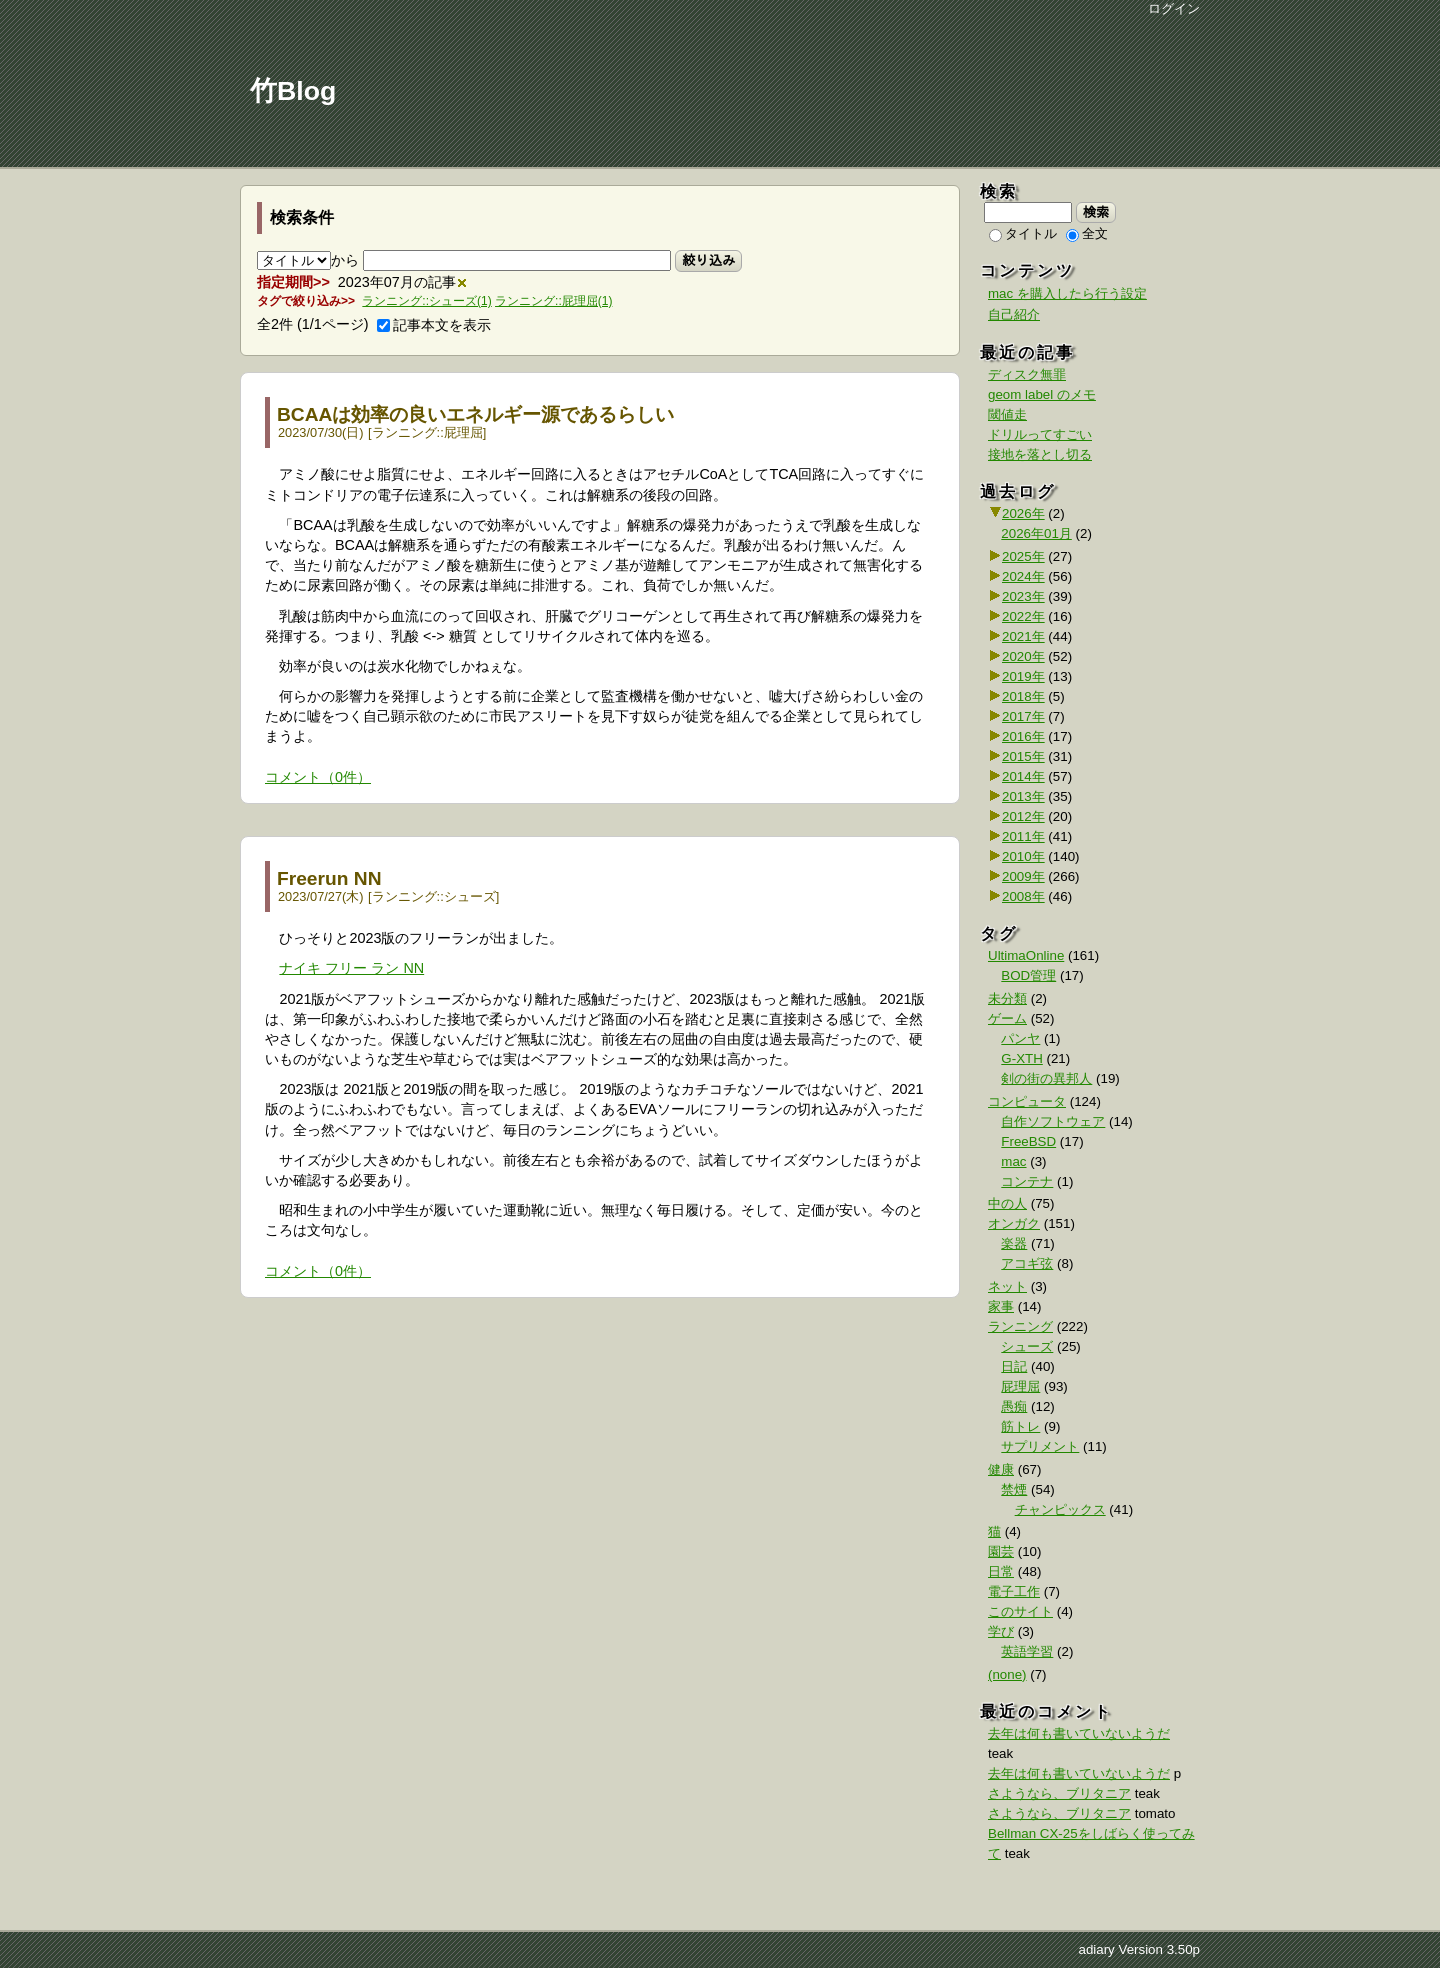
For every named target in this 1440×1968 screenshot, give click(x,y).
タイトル (1023, 233)
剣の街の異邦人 (1046, 1078)
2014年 (1023, 776)
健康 (1001, 1469)
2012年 (1023, 816)
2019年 (1023, 676)
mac (1013, 1161)
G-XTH (1021, 1058)
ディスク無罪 (1027, 374)
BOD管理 (1028, 975)
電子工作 (1014, 1591)
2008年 (1023, 896)
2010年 (1023, 856)
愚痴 (1014, 1406)
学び (1001, 1631)
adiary (1096, 1949)
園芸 (1001, 1551)
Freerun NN (329, 878)
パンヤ (1020, 1038)
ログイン (1174, 8)
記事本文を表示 (434, 325)
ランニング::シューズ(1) (426, 301)
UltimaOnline (1026, 955)
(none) (1007, 1674)
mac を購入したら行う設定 (1067, 293)
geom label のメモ (1042, 394)
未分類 (1007, 998)
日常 (1001, 1571)
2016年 (1023, 736)
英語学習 (1027, 1651)
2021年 (1023, 636)
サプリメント (1040, 1446)
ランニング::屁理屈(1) (553, 301)
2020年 (1023, 656)
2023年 (1023, 596)
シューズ (470, 896)
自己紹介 (1014, 314)
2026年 (1023, 513)
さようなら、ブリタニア (1059, 1793)
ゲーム (1007, 1018)
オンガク (1014, 1223)
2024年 (1023, 576)
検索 (1096, 212)
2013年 (1023, 796)
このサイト (1020, 1611)
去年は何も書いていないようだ (1079, 1733)
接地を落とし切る (1040, 454)
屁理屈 (463, 432)
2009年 (1023, 876)
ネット (1007, 1286)
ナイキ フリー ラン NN (351, 968)
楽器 (1014, 1243)
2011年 (1023, 836)
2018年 (1023, 696)
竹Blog (293, 91)
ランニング (404, 432)
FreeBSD (1028, 1141)
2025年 (1023, 556)
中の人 (1007, 1203)
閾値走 (1007, 414)
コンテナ (1027, 1181)
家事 (1001, 1306)
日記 (1014, 1366)
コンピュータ (1027, 1101)
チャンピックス (1060, 1509)
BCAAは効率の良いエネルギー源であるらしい (475, 414)
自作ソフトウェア (1053, 1121)
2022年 (1023, 616)
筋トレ (1020, 1426)
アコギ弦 (1027, 1263)
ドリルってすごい (1040, 434)
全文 (1087, 233)
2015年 (1023, 756)
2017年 (1023, 716)
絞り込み (708, 260)
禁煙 (1014, 1489)
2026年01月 (1036, 533)
